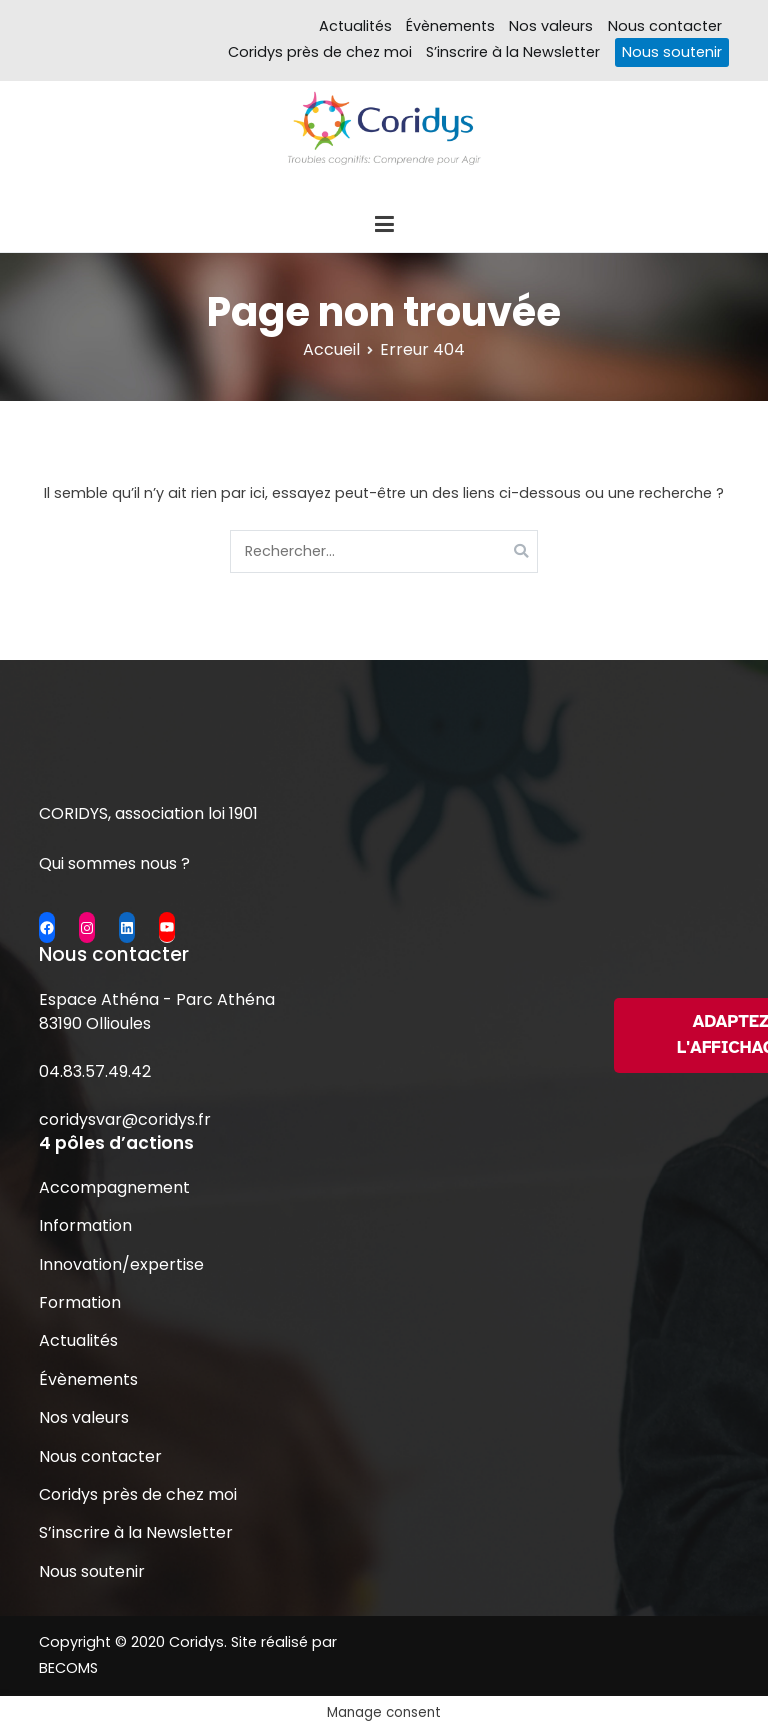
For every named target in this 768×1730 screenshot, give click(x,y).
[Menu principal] (384, 225)
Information (85, 1225)
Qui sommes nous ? (114, 863)
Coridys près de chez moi (320, 52)
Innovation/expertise (121, 1264)
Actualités (355, 26)
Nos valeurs (551, 26)
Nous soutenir (672, 52)
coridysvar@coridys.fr (125, 1119)
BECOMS (68, 1668)
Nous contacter (665, 26)
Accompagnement (114, 1187)
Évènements (450, 26)
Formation (80, 1302)
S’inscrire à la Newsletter (513, 52)
